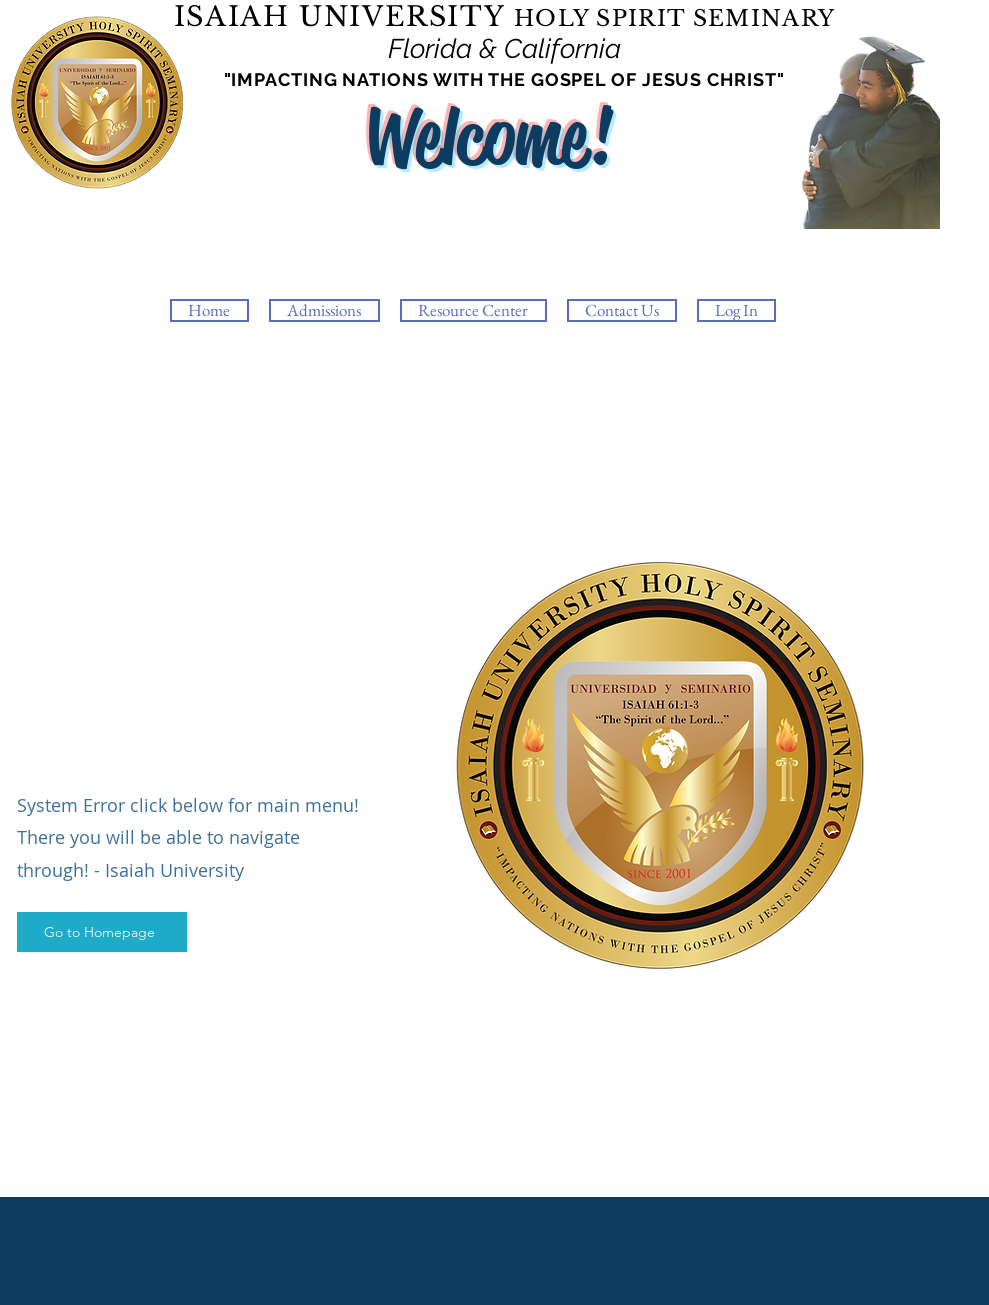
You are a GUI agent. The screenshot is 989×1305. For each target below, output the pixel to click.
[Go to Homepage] (102, 932)
